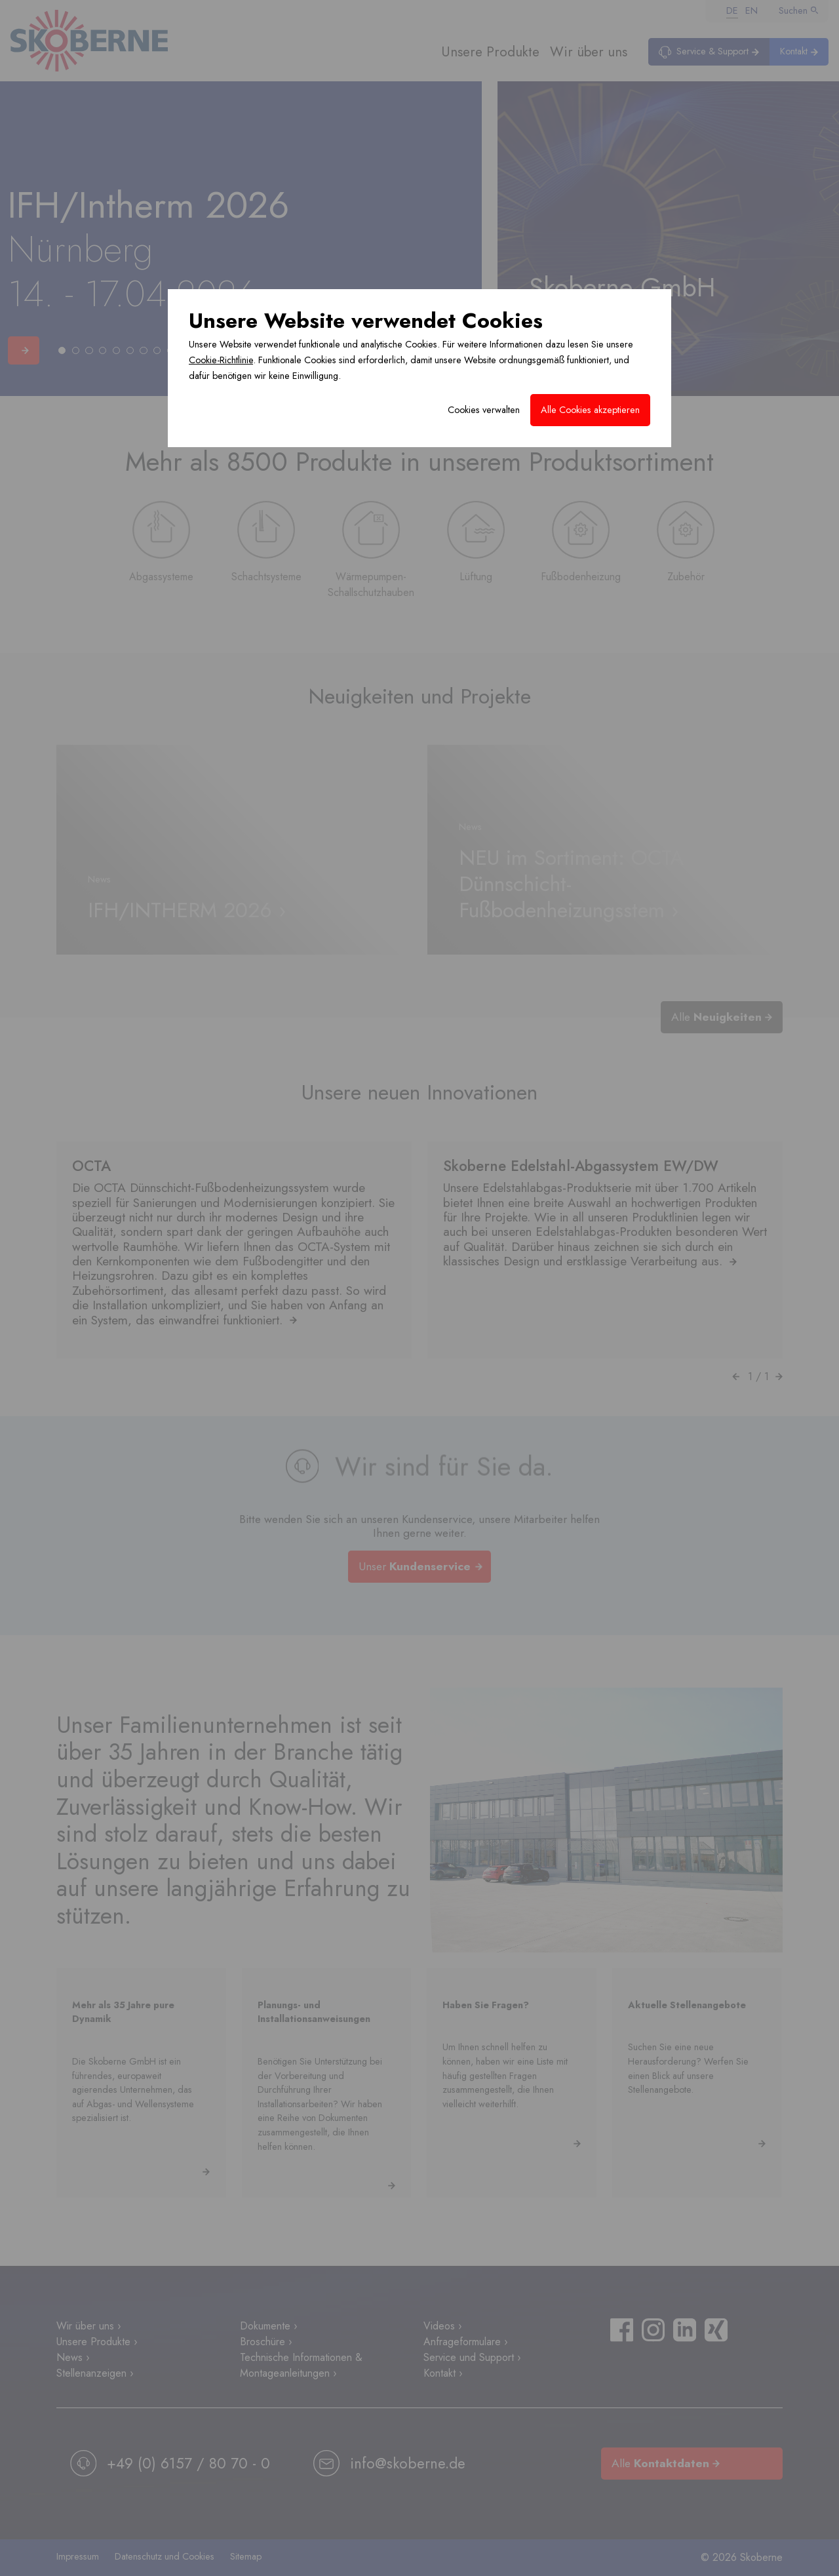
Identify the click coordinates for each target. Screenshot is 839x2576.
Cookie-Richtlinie (221, 360)
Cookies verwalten (484, 409)
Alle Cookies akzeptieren (590, 409)
